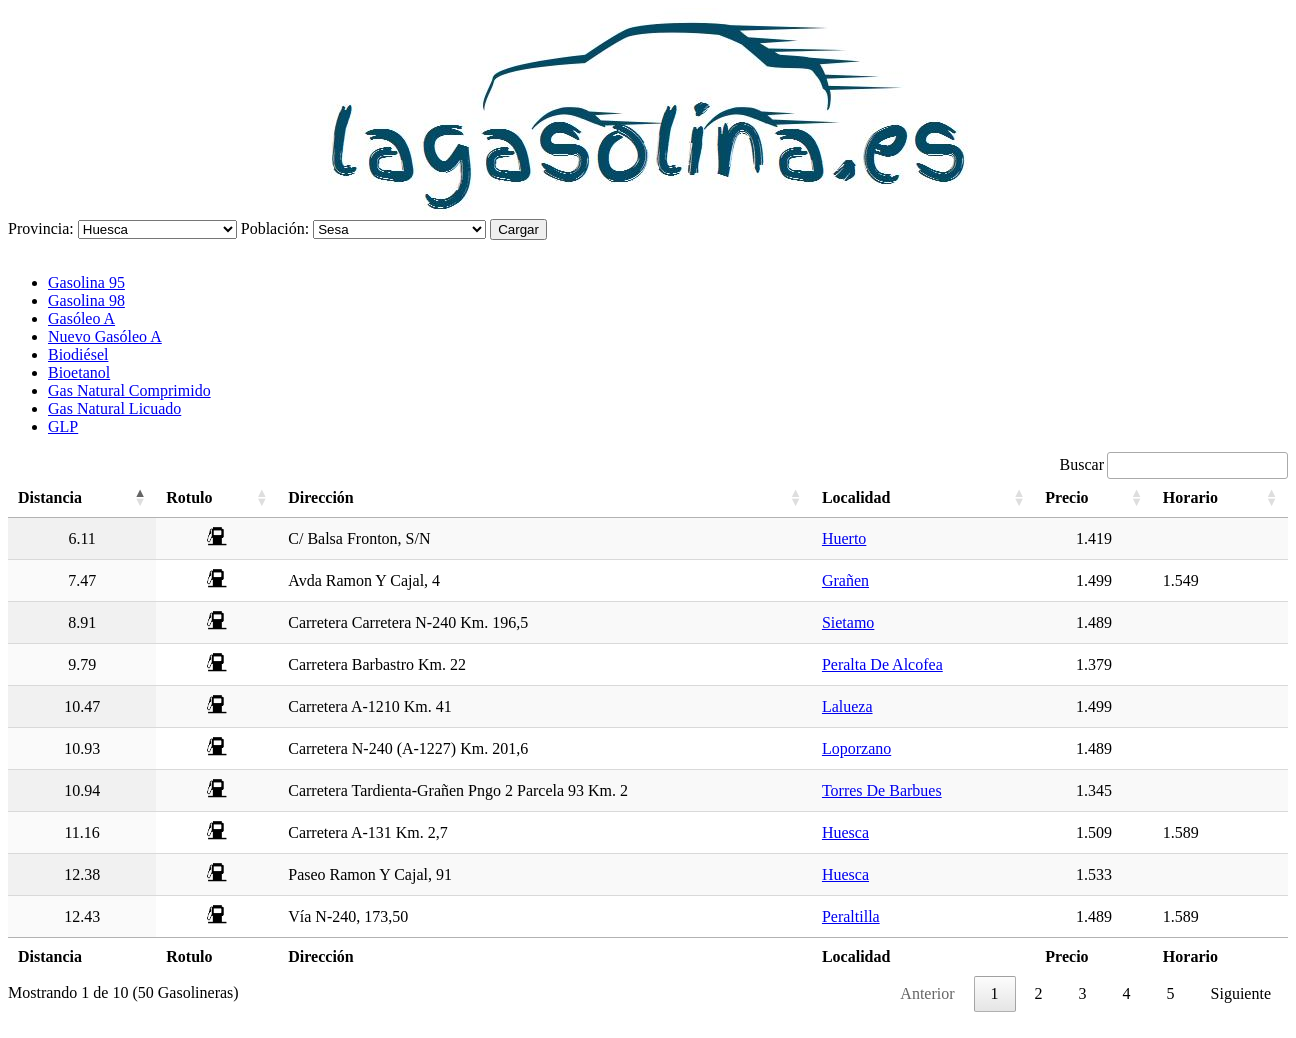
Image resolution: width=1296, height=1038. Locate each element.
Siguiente (1241, 993)
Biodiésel (78, 354)
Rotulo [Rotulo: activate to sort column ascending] (189, 497)
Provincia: (41, 228)
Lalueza (847, 706)
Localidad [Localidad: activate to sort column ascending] (856, 497)
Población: (275, 228)
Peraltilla (851, 916)
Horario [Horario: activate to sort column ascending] (1190, 497)
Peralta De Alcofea (882, 664)
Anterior (927, 993)
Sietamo (848, 622)
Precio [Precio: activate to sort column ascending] (1066, 497)
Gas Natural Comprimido (129, 390)
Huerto (844, 538)
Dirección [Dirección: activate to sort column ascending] (320, 497)
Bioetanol (79, 372)
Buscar (1174, 464)
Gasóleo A (81, 318)
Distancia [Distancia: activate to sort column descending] (50, 497)
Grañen (845, 580)
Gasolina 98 (86, 300)
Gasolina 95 (86, 282)
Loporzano (856, 748)
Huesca (845, 832)
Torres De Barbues (882, 790)
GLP (63, 426)
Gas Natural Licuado (114, 408)
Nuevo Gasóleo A (105, 336)
